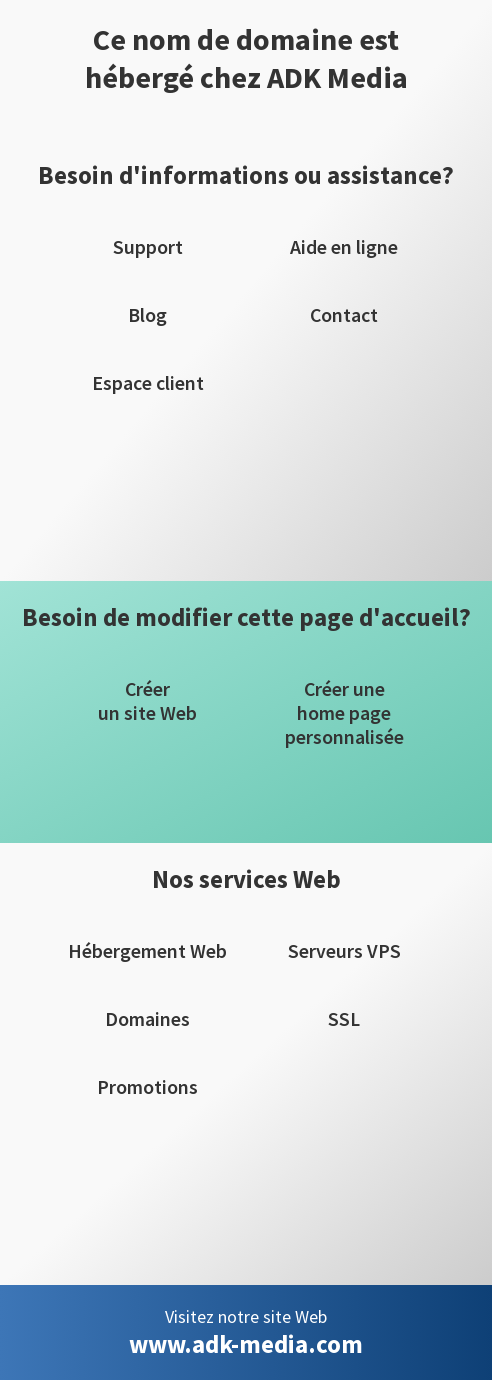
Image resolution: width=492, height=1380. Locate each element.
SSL (344, 1019)
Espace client (148, 383)
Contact (344, 315)
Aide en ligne (344, 247)
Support (148, 247)
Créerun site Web (147, 701)
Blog (147, 315)
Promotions (147, 1087)
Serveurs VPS (344, 951)
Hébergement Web (147, 951)
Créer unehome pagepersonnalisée (344, 713)
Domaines (147, 1019)
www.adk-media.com (246, 1344)
